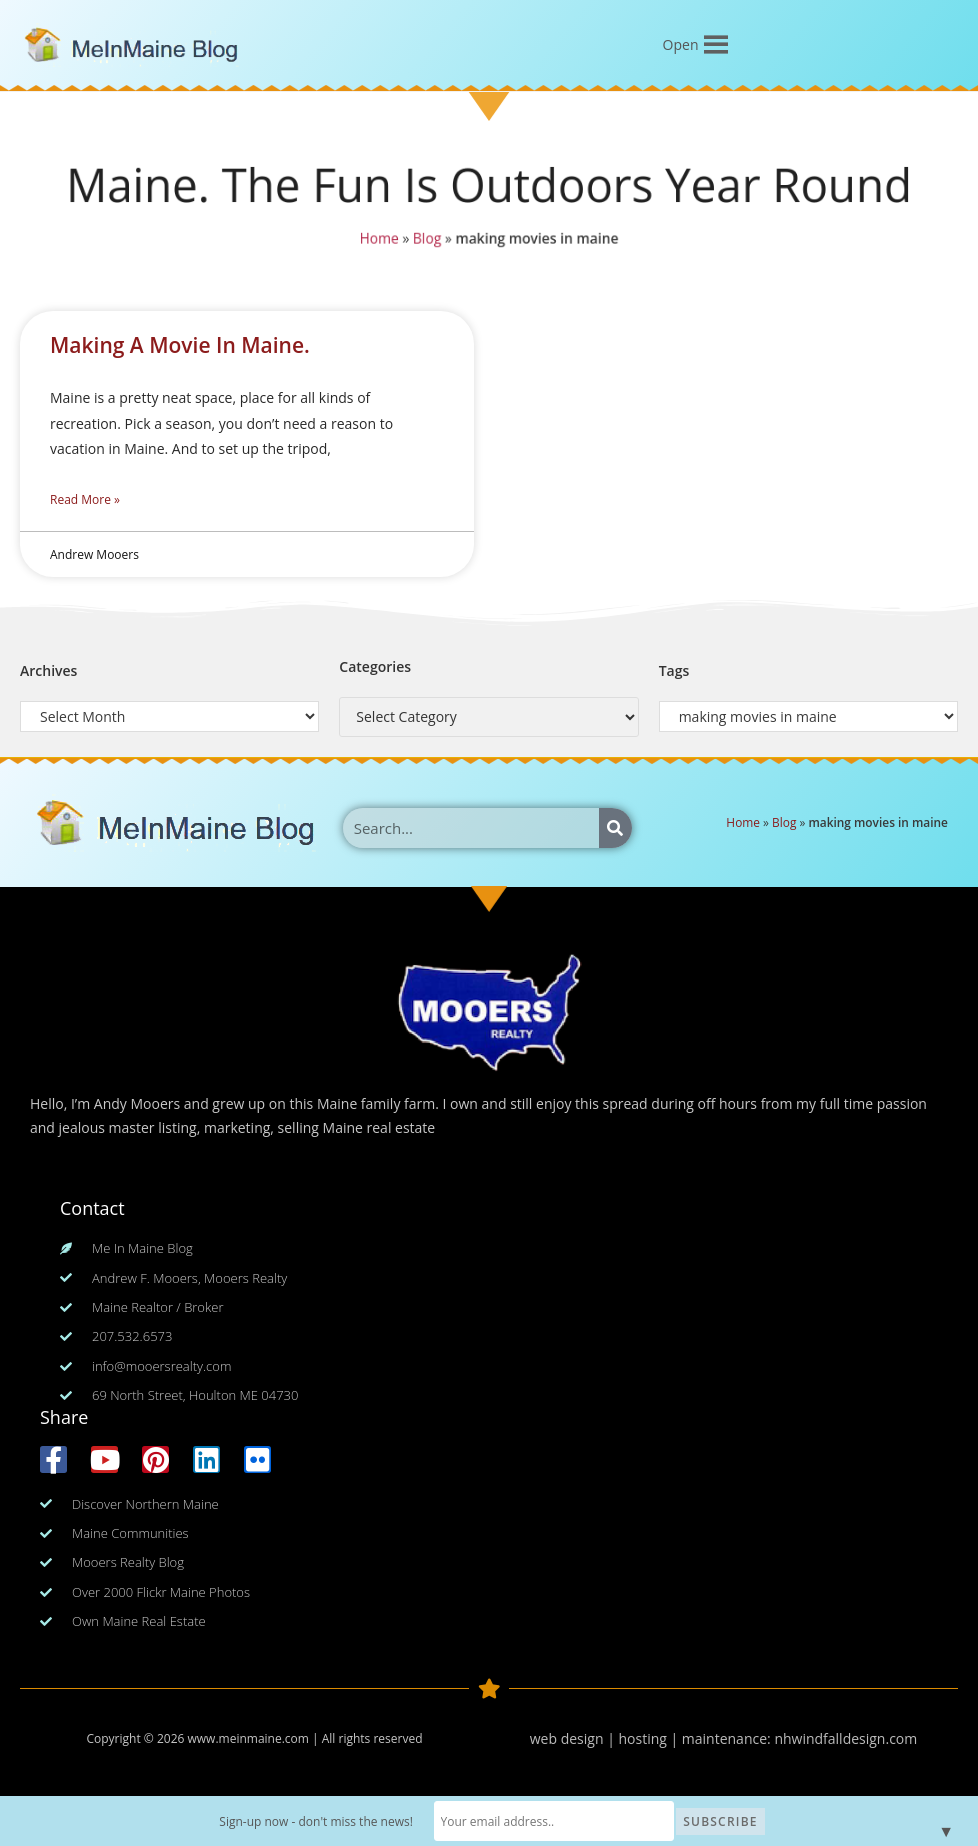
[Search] (615, 828)
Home (375, 240)
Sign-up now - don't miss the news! (316, 1821)
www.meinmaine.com (247, 1738)
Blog (424, 240)
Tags (674, 670)
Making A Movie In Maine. (180, 345)
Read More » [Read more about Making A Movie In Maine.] (85, 499)
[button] (681, 45)
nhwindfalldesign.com (845, 1738)
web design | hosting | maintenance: (652, 1738)
